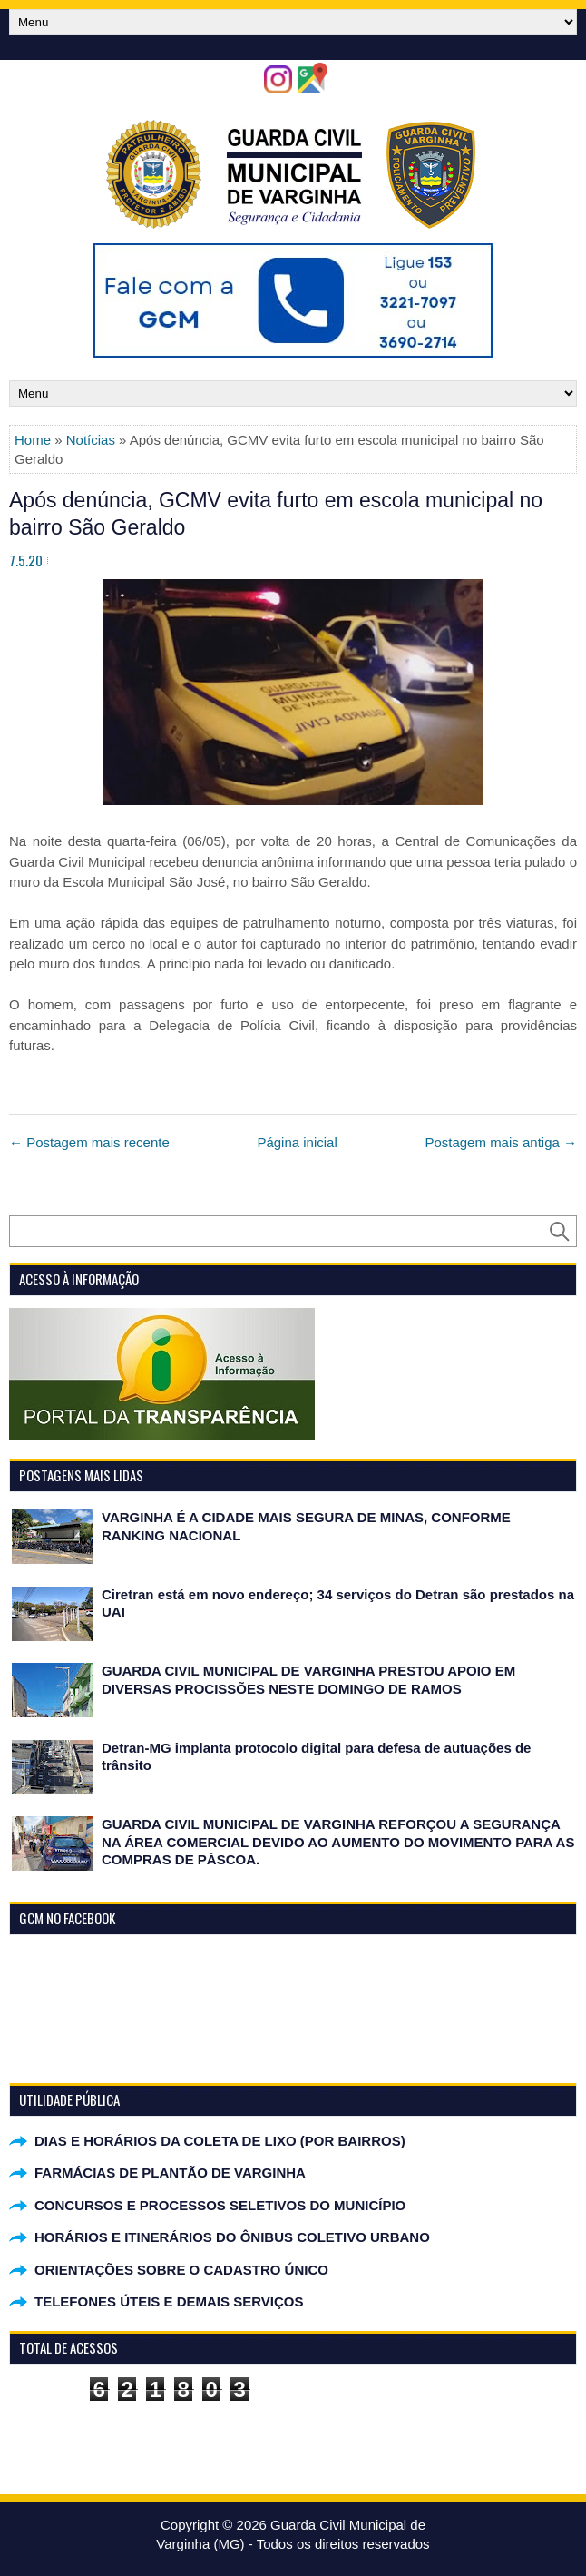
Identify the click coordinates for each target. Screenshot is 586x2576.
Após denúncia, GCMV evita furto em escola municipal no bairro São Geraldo (275, 513)
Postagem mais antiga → (501, 1142)
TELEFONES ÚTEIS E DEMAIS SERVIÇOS (168, 2301)
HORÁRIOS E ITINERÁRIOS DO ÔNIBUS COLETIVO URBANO (232, 2237)
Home (33, 439)
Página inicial (297, 1142)
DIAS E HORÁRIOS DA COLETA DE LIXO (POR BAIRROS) (219, 2140)
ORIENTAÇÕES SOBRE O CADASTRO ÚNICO (181, 2269)
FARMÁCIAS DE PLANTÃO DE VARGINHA (170, 2172)
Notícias (90, 439)
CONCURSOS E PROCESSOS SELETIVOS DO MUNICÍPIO (219, 2205)
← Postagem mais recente (89, 1142)
